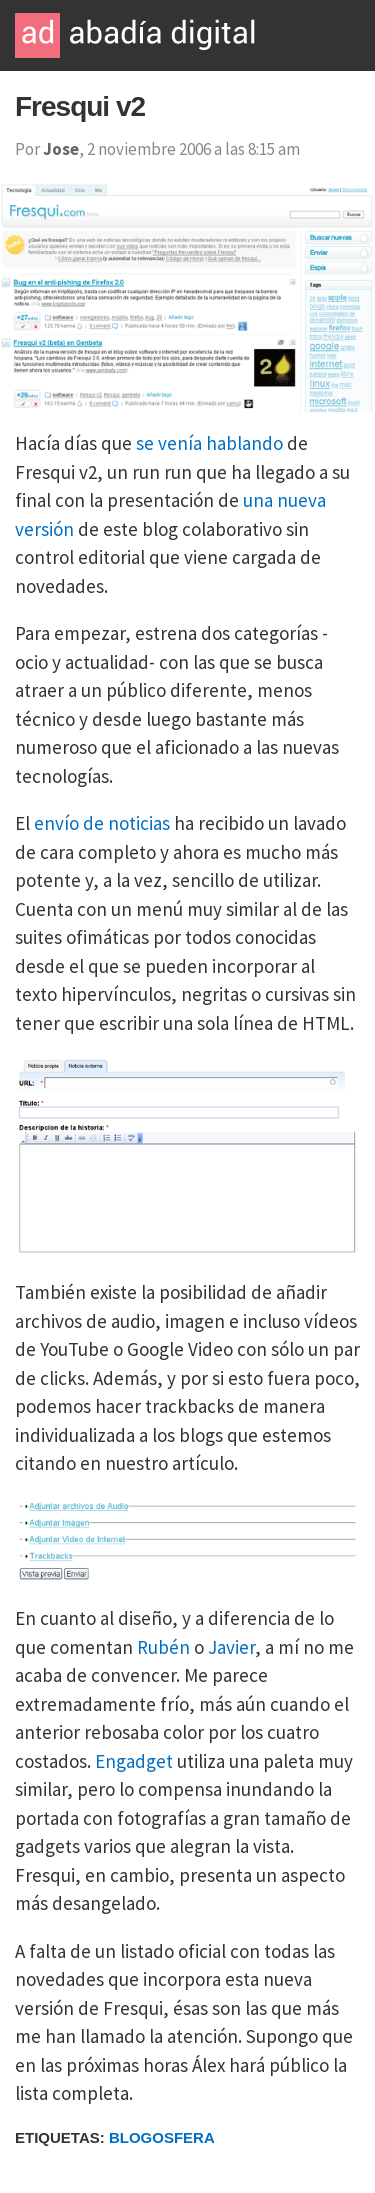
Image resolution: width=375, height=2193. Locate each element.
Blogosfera (162, 2137)
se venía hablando (209, 443)
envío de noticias (102, 823)
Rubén (163, 1647)
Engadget (134, 1761)
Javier (231, 1647)
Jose (61, 149)
